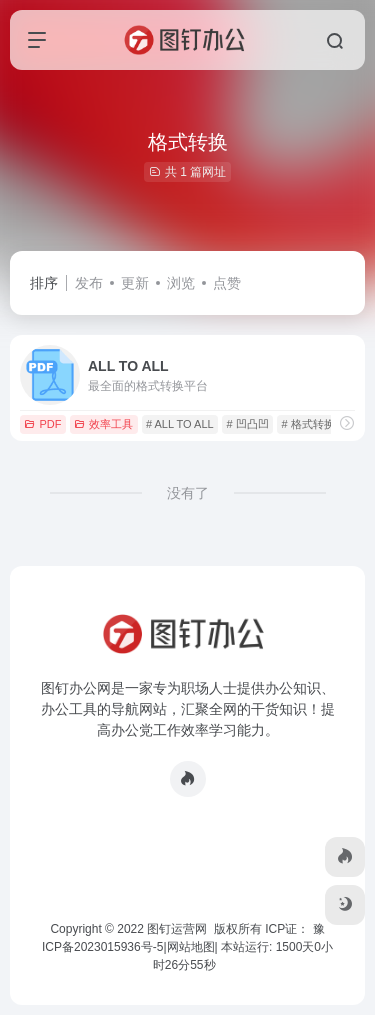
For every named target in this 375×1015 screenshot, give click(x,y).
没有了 (188, 493)
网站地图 (191, 947)
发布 (89, 283)
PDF (42, 424)
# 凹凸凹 (247, 424)
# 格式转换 (307, 424)
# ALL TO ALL (180, 424)
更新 (135, 283)
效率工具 (103, 424)
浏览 (181, 283)
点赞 (227, 283)
